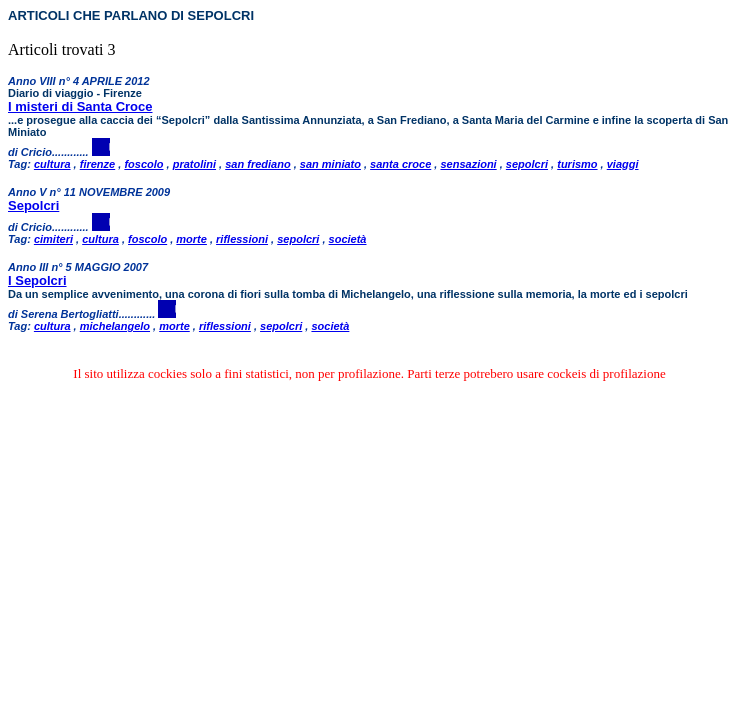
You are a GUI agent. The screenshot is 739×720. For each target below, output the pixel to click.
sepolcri (527, 164)
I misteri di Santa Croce (80, 106)
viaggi (623, 164)
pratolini (194, 164)
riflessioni (242, 239)
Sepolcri (33, 205)
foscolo (143, 164)
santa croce (400, 164)
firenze (97, 164)
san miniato (330, 164)
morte (191, 239)
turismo (577, 164)
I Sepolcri (37, 280)
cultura (52, 164)
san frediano (257, 164)
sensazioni (468, 164)
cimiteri (53, 239)
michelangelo (115, 326)
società (348, 239)
